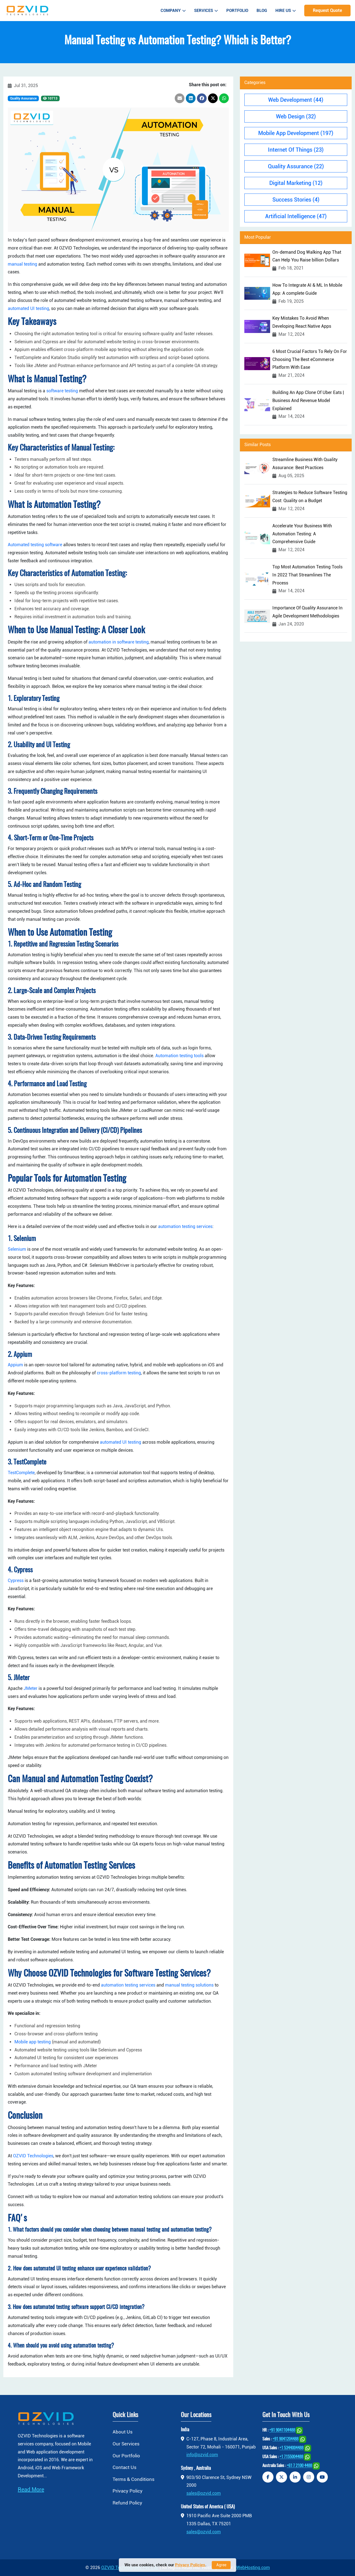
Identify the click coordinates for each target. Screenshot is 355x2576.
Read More (31, 2489)
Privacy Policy (128, 2491)
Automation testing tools (179, 1055)
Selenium (17, 1249)
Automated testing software (35, 544)
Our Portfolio (126, 2455)
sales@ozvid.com (203, 2493)
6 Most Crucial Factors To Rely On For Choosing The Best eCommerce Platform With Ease (309, 359)
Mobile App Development (295, 133)
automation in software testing (118, 642)
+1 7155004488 (291, 2457)
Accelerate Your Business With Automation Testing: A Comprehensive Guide (302, 534)
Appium (15, 1364)
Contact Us (124, 2467)
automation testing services (185, 1226)
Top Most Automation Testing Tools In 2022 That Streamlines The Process (307, 575)
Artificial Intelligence (296, 216)
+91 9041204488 (285, 2439)
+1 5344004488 (291, 2448)
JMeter (30, 1688)
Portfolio (237, 10)
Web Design (296, 116)
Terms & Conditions (133, 2479)
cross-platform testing (119, 1372)
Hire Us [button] (285, 10)
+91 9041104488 (282, 2430)
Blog (262, 10)
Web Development (295, 99)
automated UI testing (28, 308)
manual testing (22, 264)
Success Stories (296, 199)
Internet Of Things (296, 149)
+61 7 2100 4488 (299, 2466)
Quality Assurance (23, 98)
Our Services (126, 2444)
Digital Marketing (296, 183)
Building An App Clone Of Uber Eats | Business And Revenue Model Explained (308, 400)
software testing (62, 390)
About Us (123, 2432)
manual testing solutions (189, 1985)
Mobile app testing (32, 2041)
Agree (221, 2565)
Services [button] (206, 10)
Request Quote (327, 10)
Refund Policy (127, 2503)
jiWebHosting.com (252, 2567)
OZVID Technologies (33, 2155)
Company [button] (173, 10)
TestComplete (21, 1472)
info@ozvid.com (202, 2454)
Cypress (16, 1580)
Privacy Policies (190, 2564)
